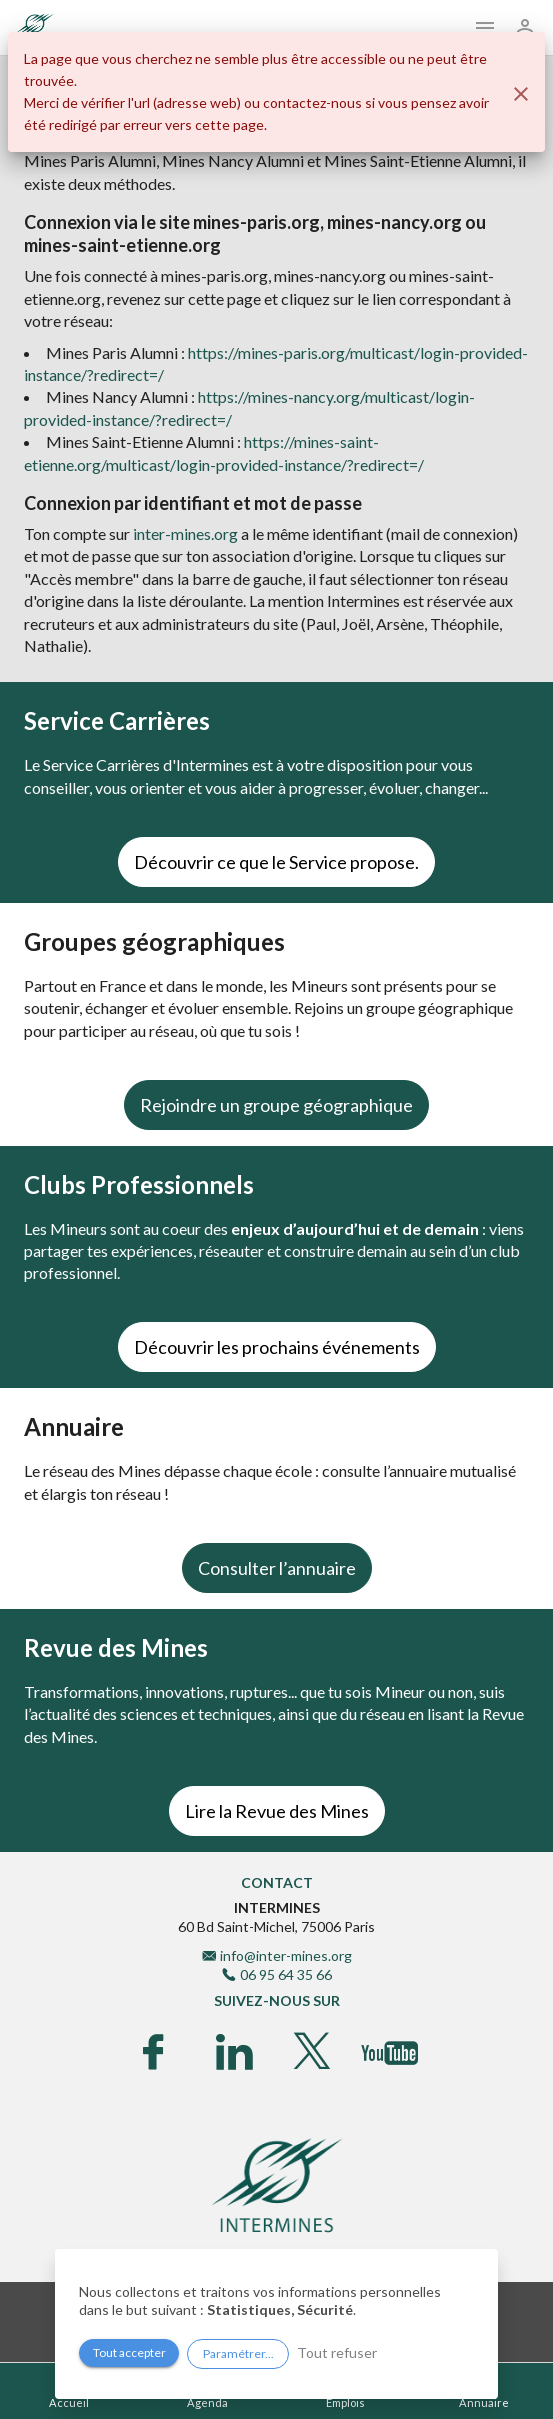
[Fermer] (521, 94)
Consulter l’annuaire (277, 1568)
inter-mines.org (185, 533)
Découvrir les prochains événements (277, 1347)
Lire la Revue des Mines (277, 1811)
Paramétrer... (238, 2353)
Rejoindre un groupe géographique (276, 1105)
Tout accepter (129, 2352)
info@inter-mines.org (286, 1955)
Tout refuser (337, 2352)
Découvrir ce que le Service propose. (276, 862)
